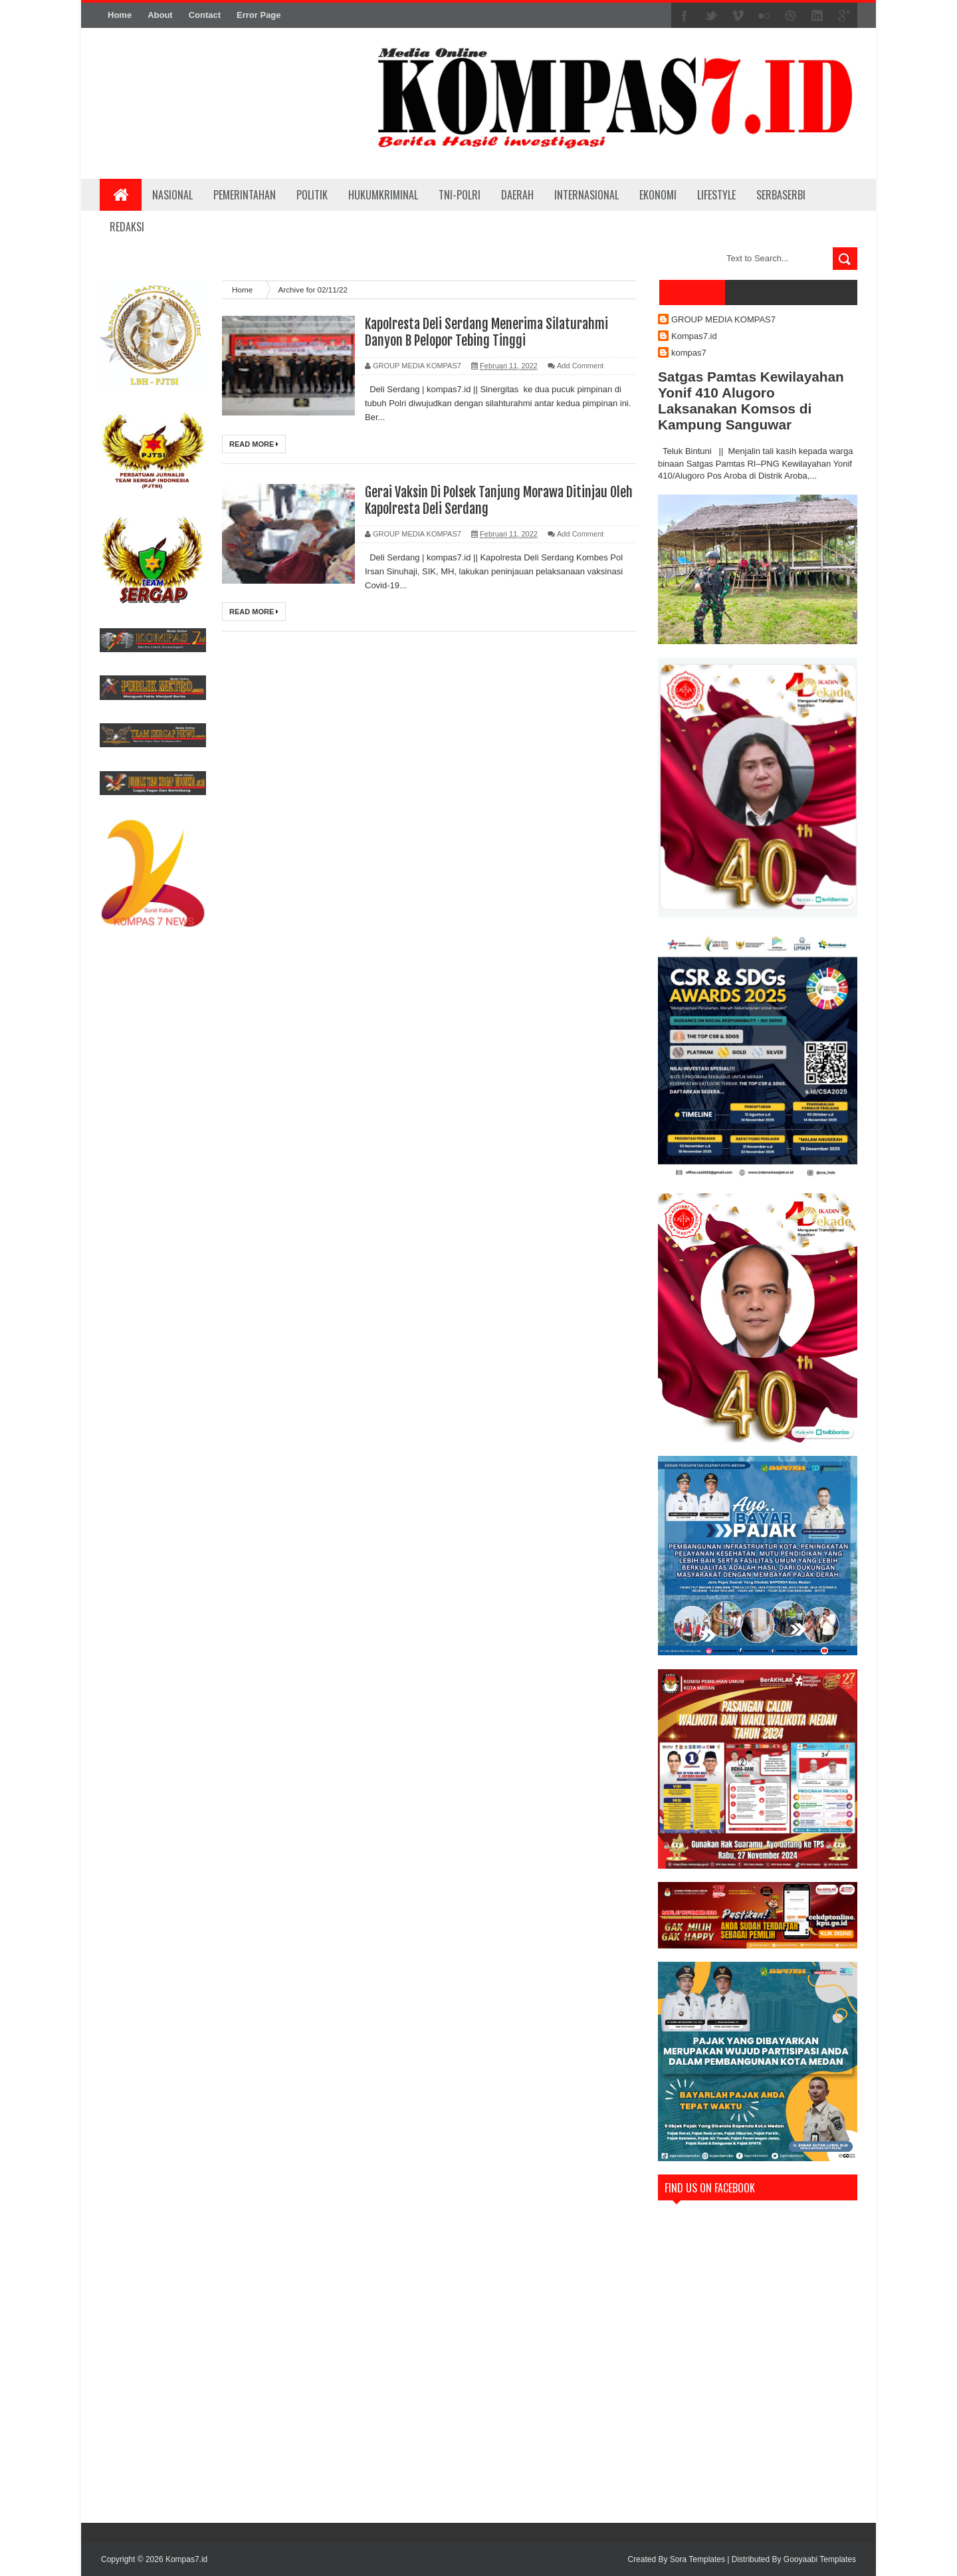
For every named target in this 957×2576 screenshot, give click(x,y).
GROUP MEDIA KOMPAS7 (723, 319)
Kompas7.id (694, 336)
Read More (253, 444)
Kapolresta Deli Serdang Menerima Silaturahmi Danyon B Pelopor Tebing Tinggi (486, 332)
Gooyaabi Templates (820, 2559)
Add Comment (580, 366)
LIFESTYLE (716, 195)
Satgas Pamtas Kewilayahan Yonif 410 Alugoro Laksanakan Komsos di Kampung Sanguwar (751, 400)
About (160, 15)
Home (120, 15)
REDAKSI (127, 227)
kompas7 (688, 353)
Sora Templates (697, 2559)
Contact (205, 15)
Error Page (258, 15)
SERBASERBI (780, 195)
